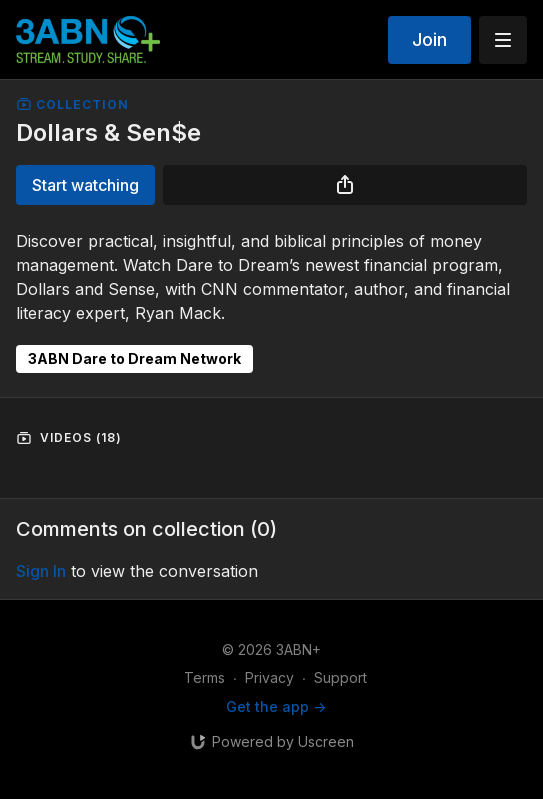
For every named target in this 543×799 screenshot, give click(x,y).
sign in (41, 571)
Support (340, 677)
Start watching (85, 185)
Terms (204, 677)
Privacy (269, 677)
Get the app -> (276, 706)
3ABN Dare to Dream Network (134, 358)
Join (429, 39)
